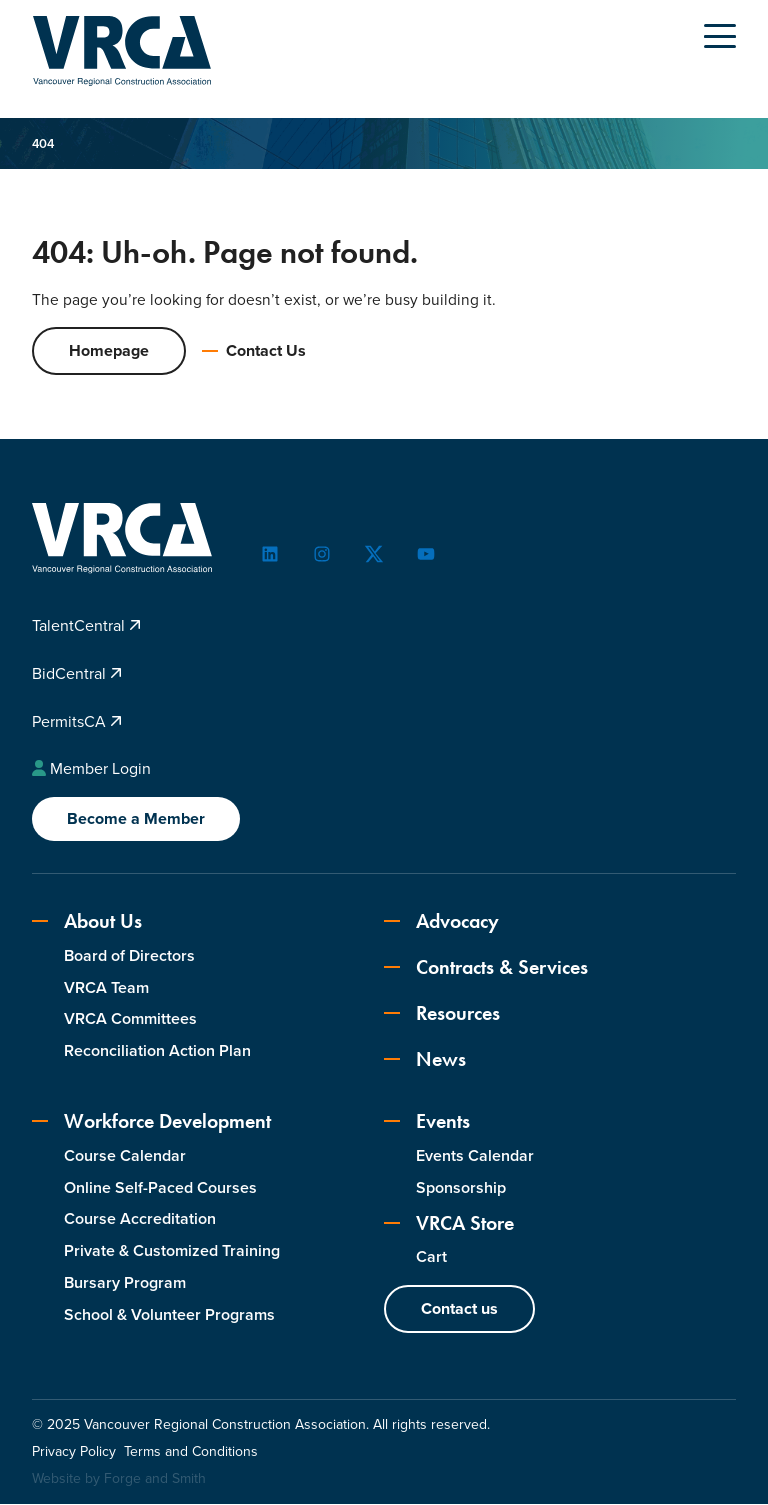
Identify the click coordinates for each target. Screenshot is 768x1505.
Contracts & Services (486, 968)
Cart (431, 1257)
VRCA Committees (130, 1019)
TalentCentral (86, 626)
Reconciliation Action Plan (157, 1051)
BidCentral (77, 674)
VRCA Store (449, 1224)
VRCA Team (106, 988)
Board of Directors (129, 956)
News (425, 1060)
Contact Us (254, 351)
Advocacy (441, 922)
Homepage (109, 351)
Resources (442, 1014)
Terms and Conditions (191, 1452)
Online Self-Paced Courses (160, 1188)
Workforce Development (151, 1122)
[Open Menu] (720, 36)
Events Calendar (475, 1156)
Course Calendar (125, 1156)
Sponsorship (461, 1188)
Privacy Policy (74, 1452)
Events (427, 1122)
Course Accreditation (140, 1219)
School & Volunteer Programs (169, 1315)
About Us (87, 922)
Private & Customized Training (172, 1251)
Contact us (459, 1309)
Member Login (91, 769)
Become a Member (136, 819)
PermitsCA (77, 722)
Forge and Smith (155, 1479)
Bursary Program (125, 1283)
